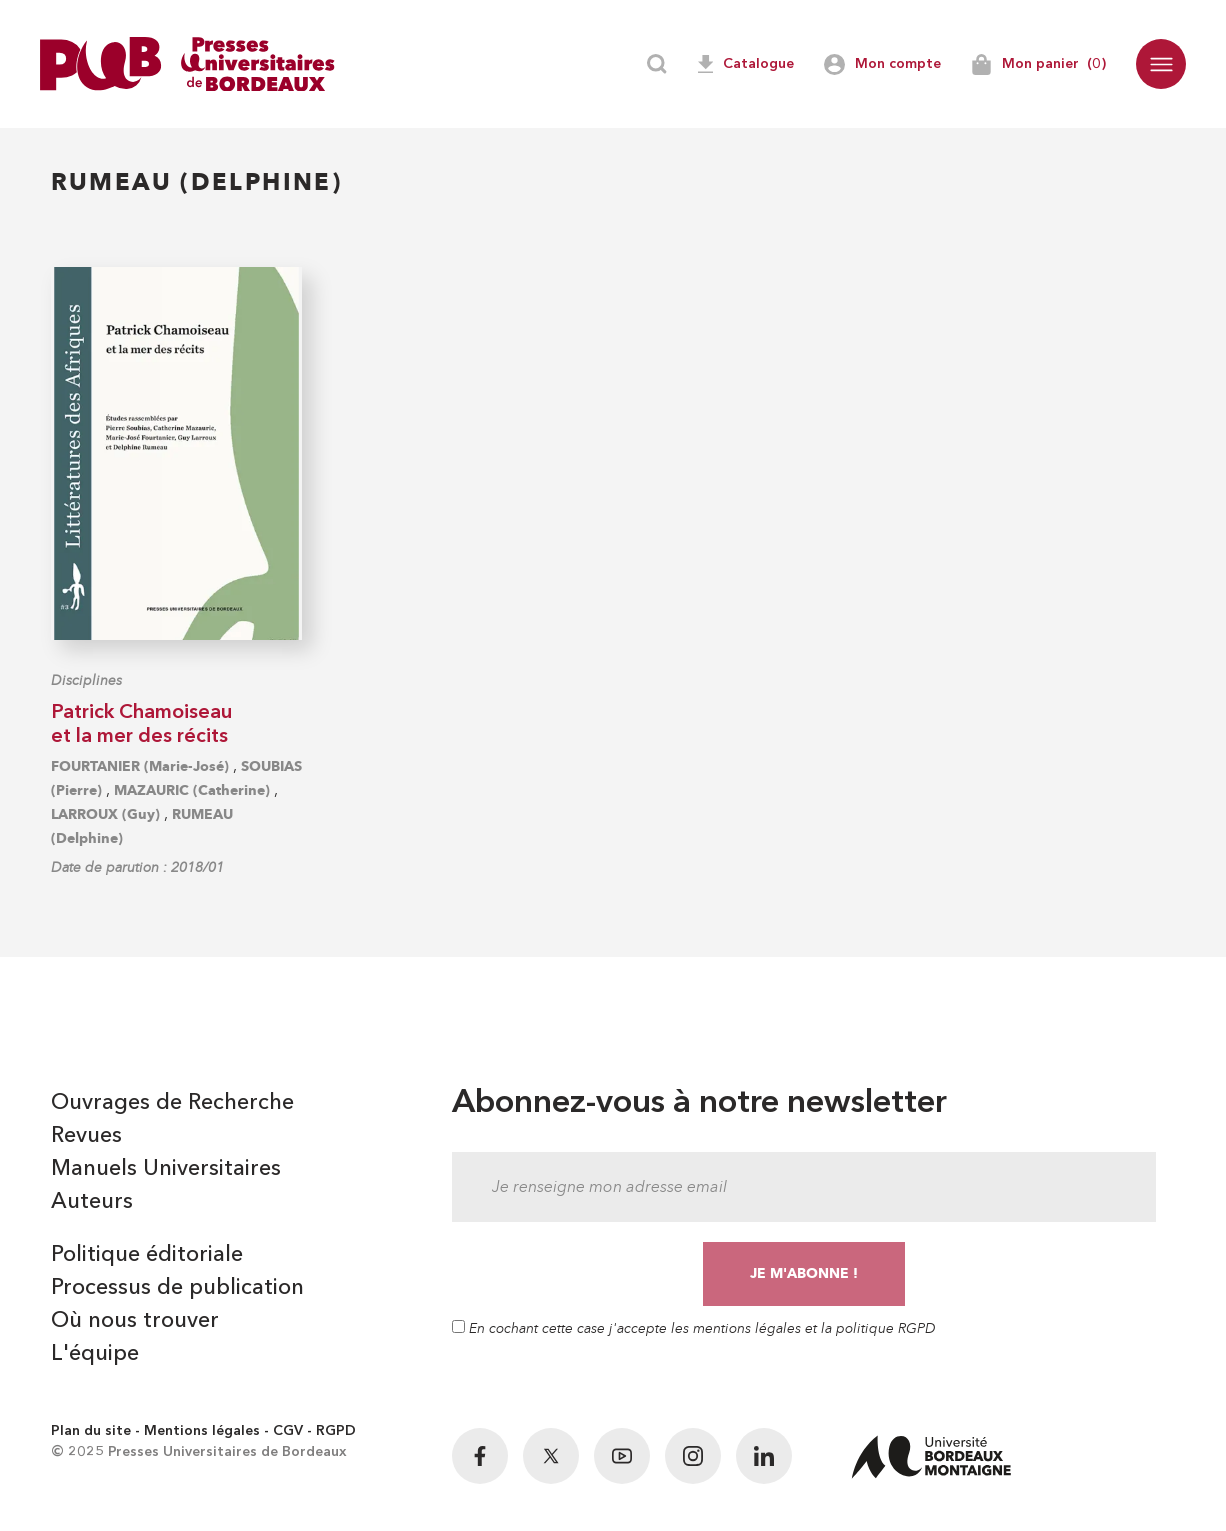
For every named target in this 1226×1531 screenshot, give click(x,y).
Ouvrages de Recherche (172, 1103)
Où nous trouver (135, 1321)
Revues (86, 1136)
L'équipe (95, 1354)
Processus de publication (177, 1288)
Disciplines (86, 680)
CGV (288, 1431)
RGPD (336, 1431)
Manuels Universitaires (166, 1169)
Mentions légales (202, 1431)
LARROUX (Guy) (105, 814)
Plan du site (91, 1431)
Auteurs (92, 1202)
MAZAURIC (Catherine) (192, 790)
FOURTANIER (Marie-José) (140, 766)
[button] (1161, 64)
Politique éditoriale (147, 1255)
